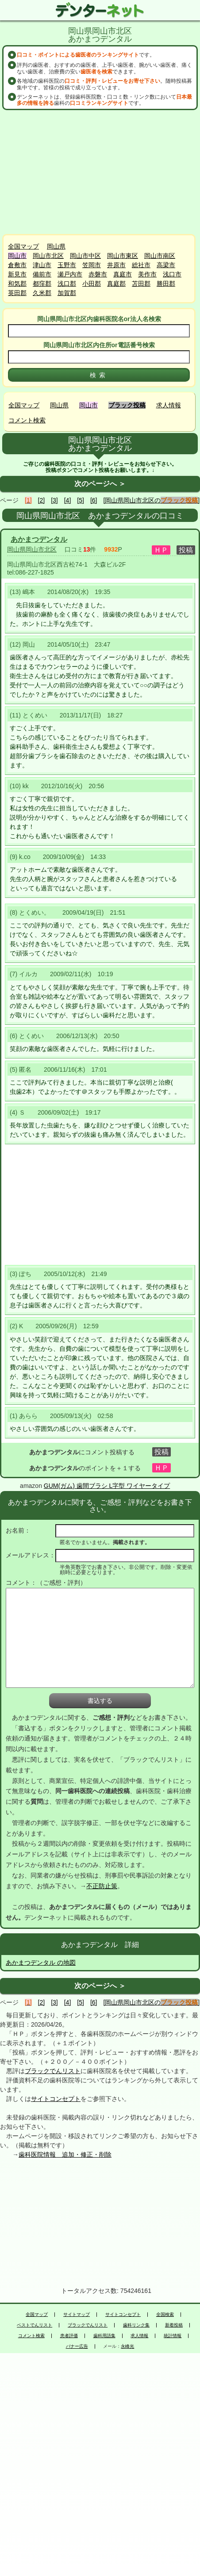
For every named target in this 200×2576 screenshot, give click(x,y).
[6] (93, 500)
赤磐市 (97, 274)
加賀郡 (67, 292)
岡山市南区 (159, 255)
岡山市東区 (122, 255)
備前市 (42, 274)
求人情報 (168, 405)
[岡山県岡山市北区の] (151, 500)
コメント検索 (27, 420)
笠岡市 (91, 264)
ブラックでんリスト (53, 2070)
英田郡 (17, 292)
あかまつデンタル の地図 (41, 1962)
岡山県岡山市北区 (32, 549)
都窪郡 (42, 283)
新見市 (17, 274)
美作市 (147, 274)
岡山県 (56, 246)
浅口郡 (67, 283)
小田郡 (91, 283)
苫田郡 (141, 283)
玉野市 (67, 264)
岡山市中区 (85, 255)
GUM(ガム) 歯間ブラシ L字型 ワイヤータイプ (107, 1486)
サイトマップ (76, 2314)
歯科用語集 (104, 2336)
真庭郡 (116, 283)
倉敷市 (17, 264)
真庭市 (122, 274)
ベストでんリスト (34, 2325)
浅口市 (172, 274)
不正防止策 (101, 1886)
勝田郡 (166, 283)
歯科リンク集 (136, 2325)
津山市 (42, 264)
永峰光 (127, 2346)
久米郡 (42, 292)
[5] (80, 500)
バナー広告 (77, 2346)
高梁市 (166, 264)
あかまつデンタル (39, 539)
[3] (54, 500)
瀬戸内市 (70, 274)
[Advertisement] (100, 172)
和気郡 (17, 283)
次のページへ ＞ (100, 483)
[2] (41, 500)
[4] (67, 500)
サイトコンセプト (56, 2098)
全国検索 (165, 2314)
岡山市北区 (48, 255)
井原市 (116, 264)
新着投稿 (174, 2325)
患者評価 (69, 2336)
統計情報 (172, 2336)
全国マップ (23, 246)
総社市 (141, 264)
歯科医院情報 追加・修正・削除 (65, 2154)
